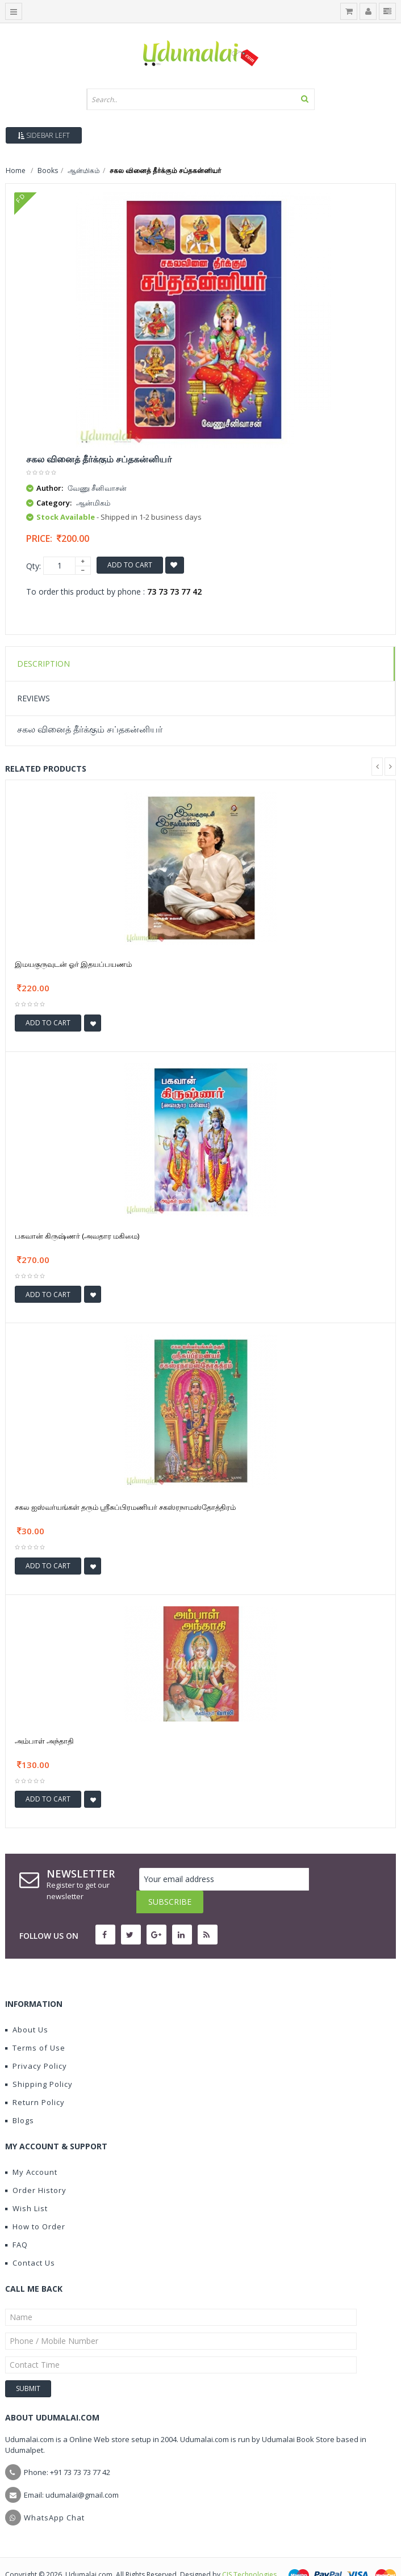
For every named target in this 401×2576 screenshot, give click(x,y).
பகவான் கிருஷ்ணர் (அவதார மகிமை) (77, 1236)
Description (43, 663)
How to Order (35, 2204)
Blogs (19, 2098)
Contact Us (30, 2240)
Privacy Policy (36, 2043)
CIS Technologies (249, 2552)
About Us (26, 2007)
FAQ (16, 2222)
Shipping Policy (39, 2061)
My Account (31, 2149)
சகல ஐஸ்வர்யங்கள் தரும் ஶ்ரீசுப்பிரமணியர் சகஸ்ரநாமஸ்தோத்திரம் (125, 1507)
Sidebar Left (44, 135)
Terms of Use (35, 2025)
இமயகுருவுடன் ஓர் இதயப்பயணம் (73, 964)
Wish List (26, 2186)
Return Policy (35, 2079)
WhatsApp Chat (54, 2495)
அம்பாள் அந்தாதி (44, 1741)
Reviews (33, 698)
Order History (35, 2167)
